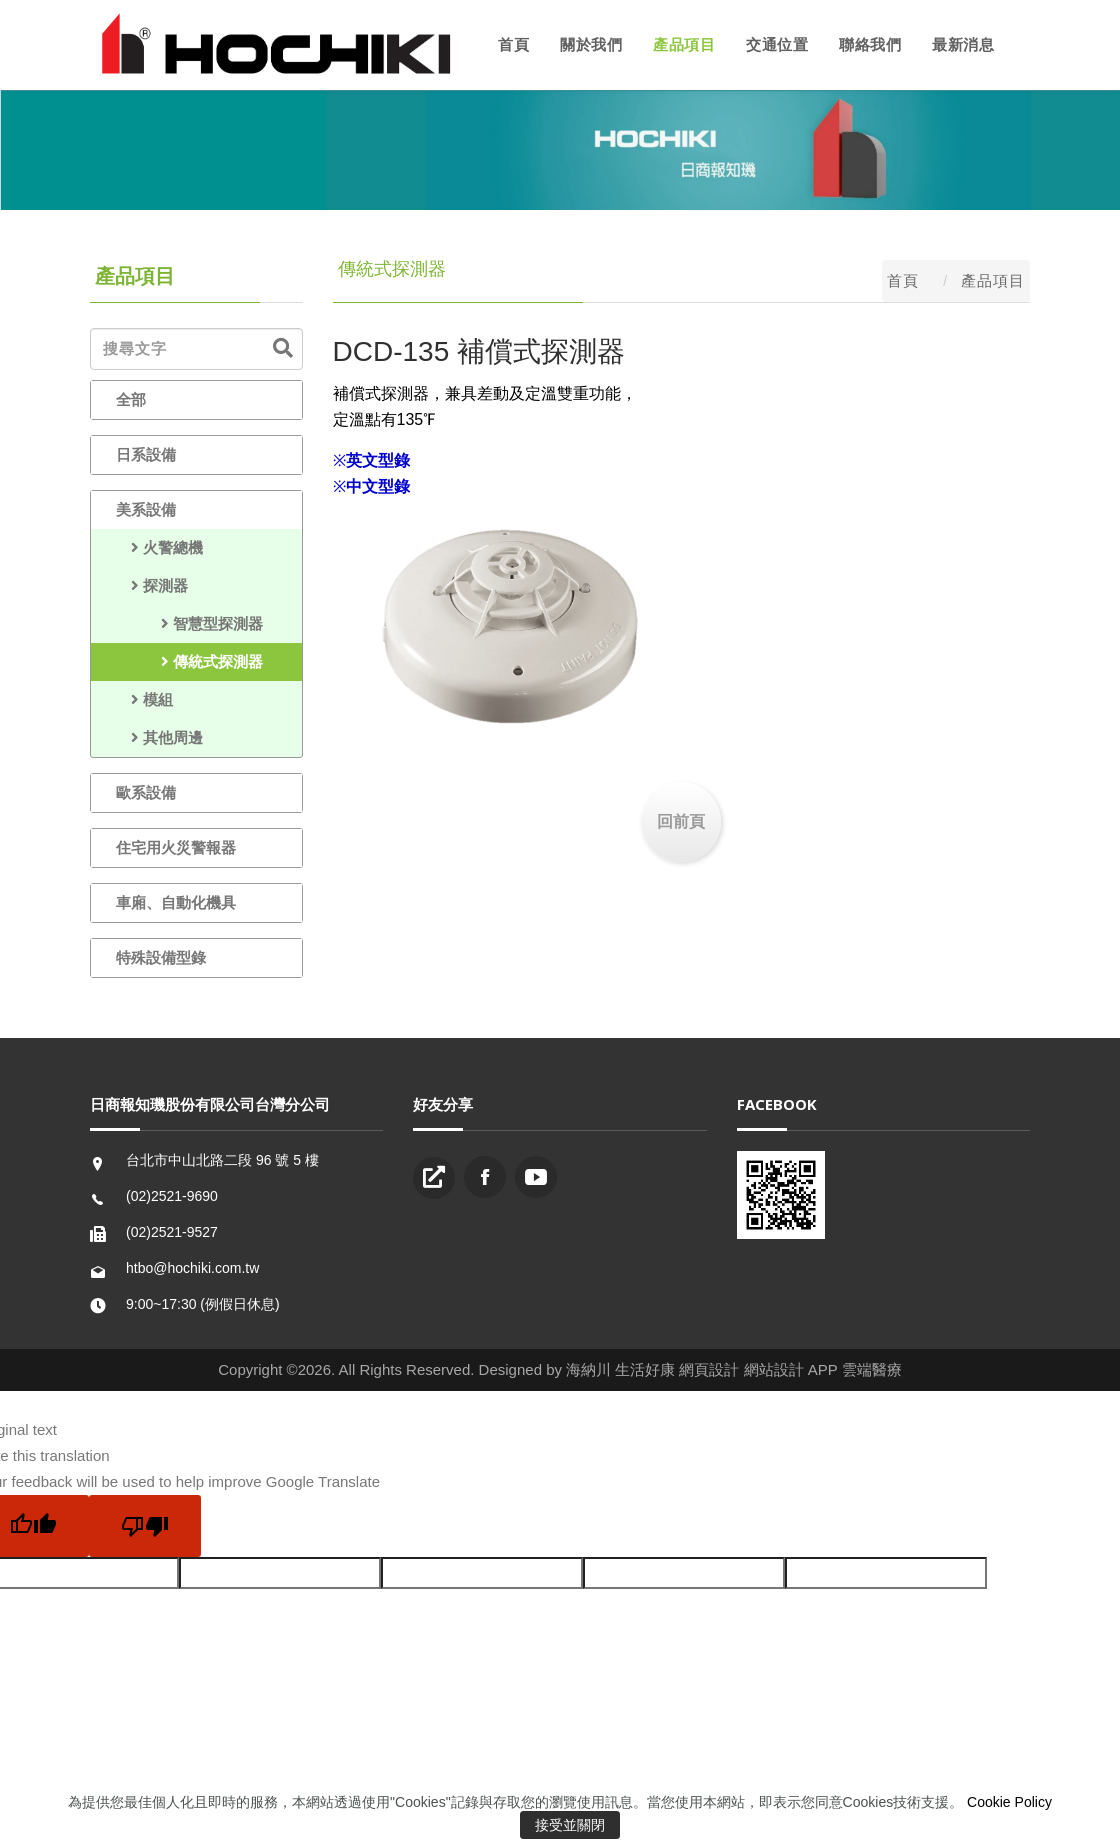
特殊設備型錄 (161, 957)
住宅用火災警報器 (176, 847)
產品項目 (684, 44)
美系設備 (146, 509)
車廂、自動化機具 (176, 902)
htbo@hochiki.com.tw (192, 1268)
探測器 (152, 585)
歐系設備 (146, 792)
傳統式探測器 (189, 661)
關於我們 (591, 44)
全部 (131, 399)
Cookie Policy (1009, 1802)
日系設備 (146, 454)
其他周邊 (159, 737)
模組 (144, 699)
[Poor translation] (145, 1526)
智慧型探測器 (189, 623)
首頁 (513, 44)
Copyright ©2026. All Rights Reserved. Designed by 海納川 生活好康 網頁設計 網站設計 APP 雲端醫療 (559, 1369)
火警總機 (159, 547)
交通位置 (777, 44)
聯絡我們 (870, 44)
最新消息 (963, 44)
